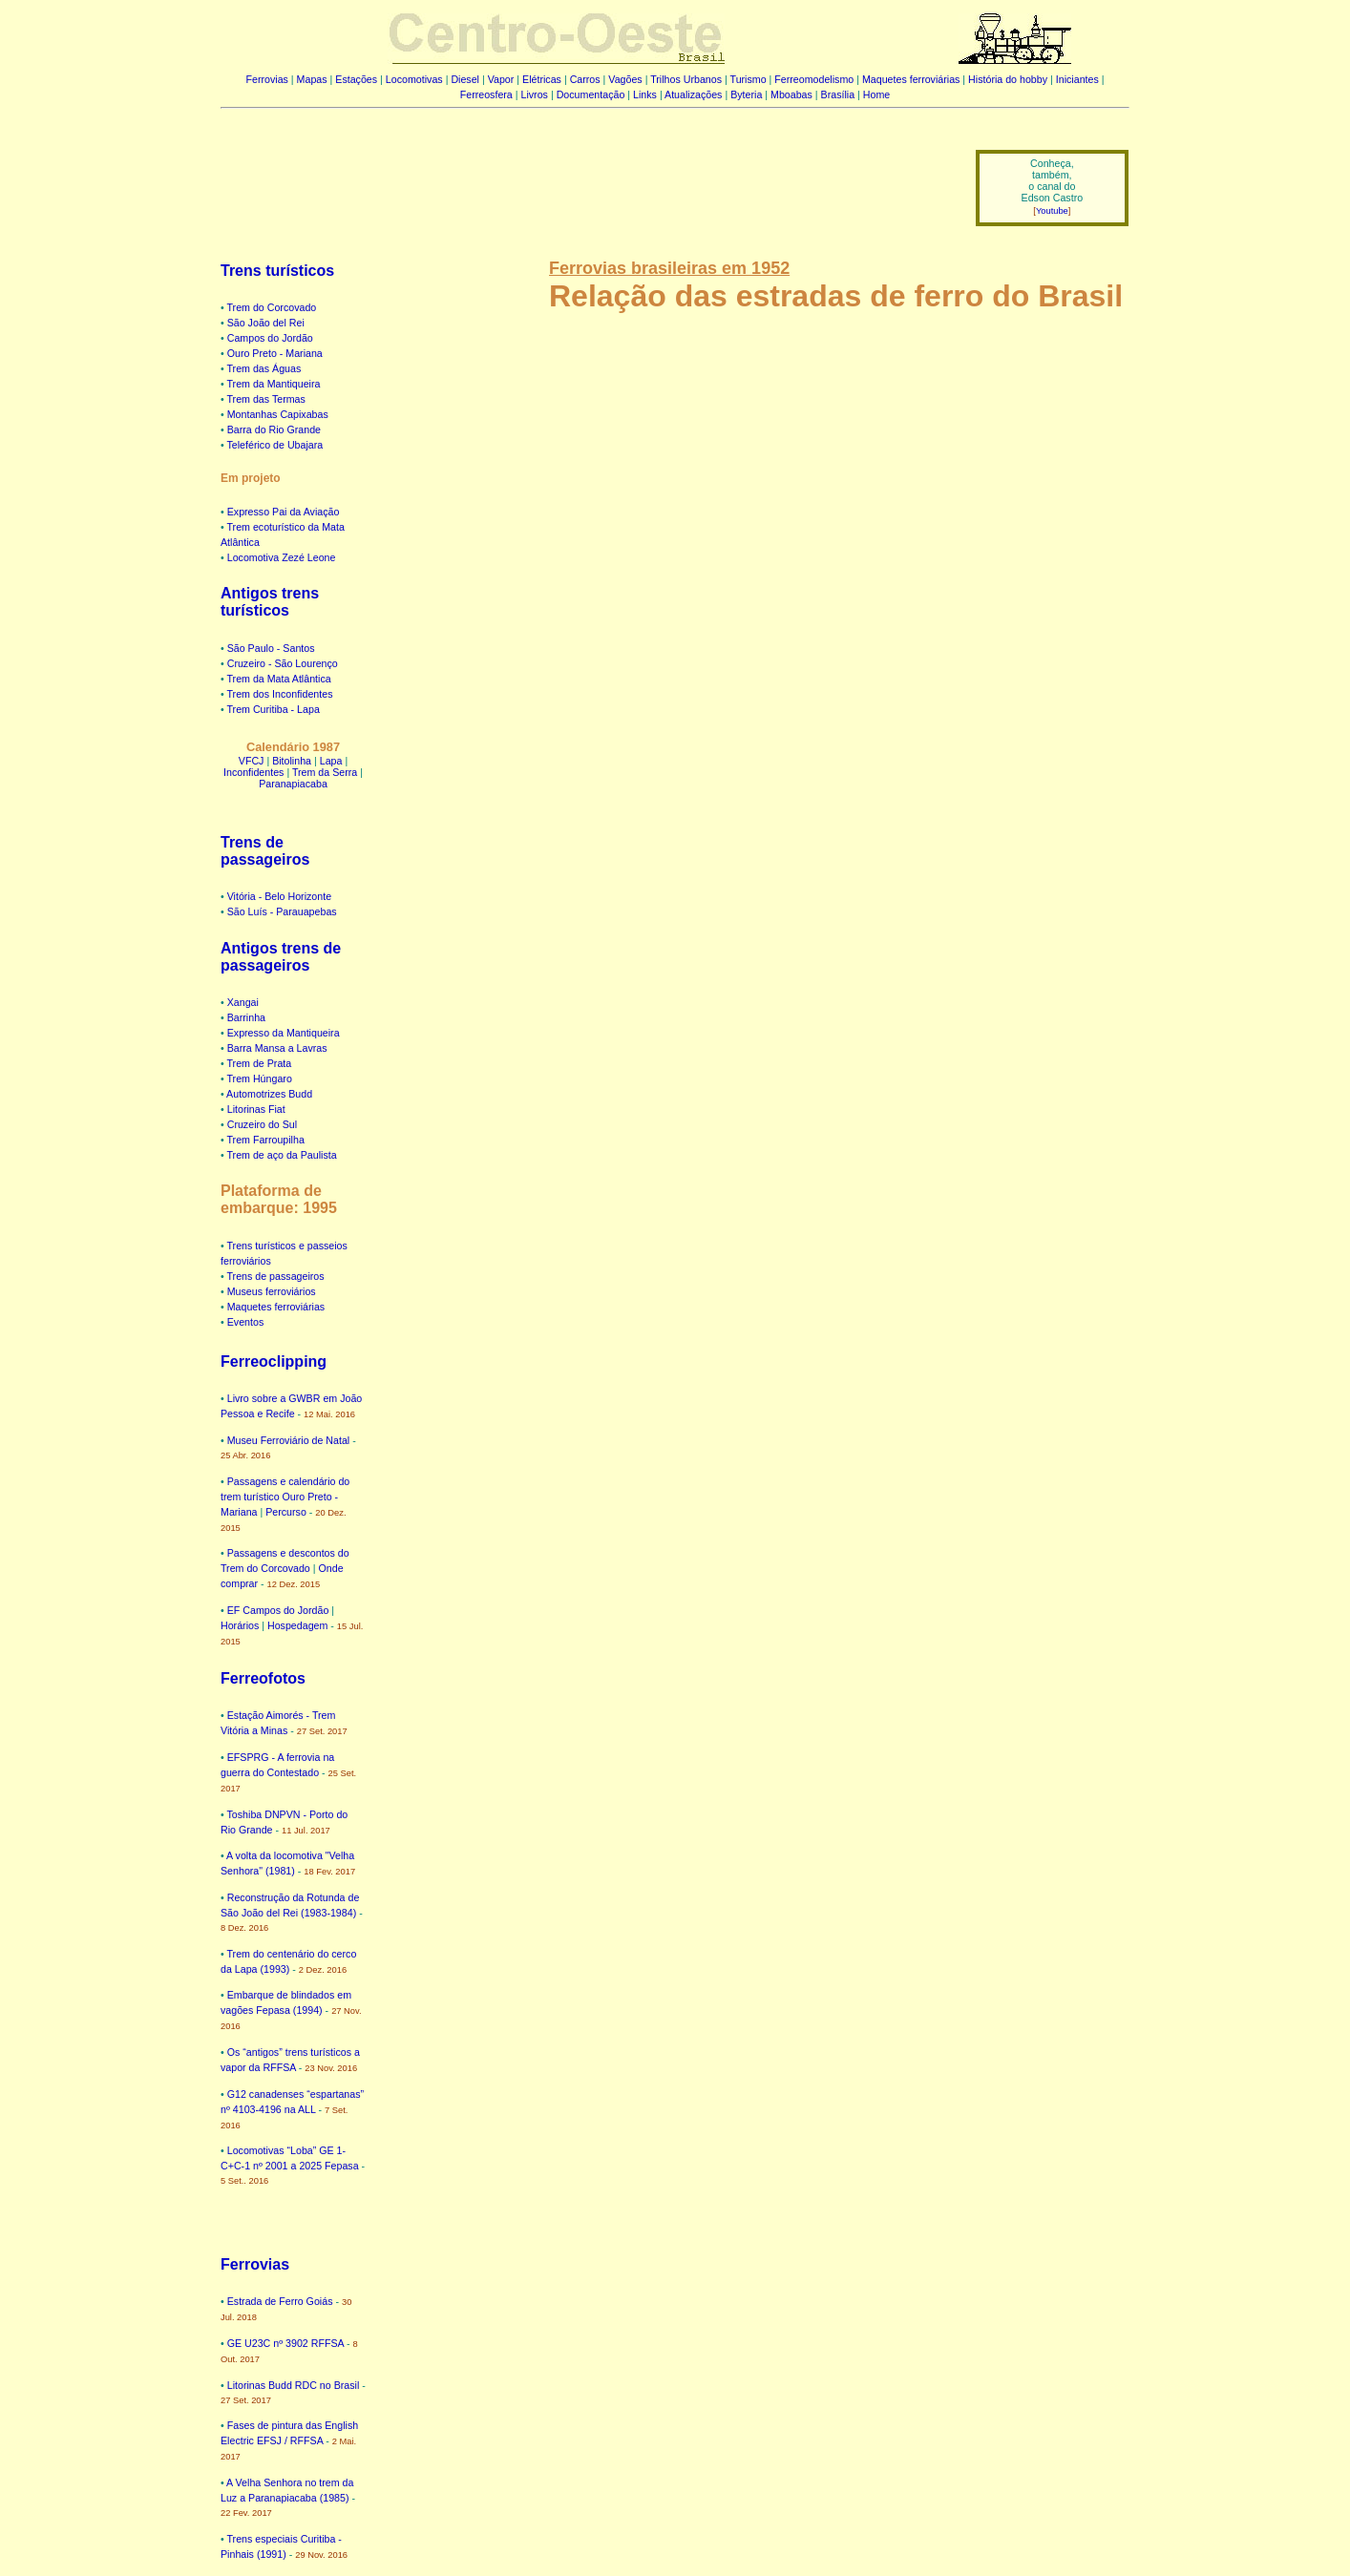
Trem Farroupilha (266, 1139)
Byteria (746, 94)
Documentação (591, 94)
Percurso (285, 1512)
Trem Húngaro (259, 1078)
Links (645, 94)
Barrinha (246, 1017)
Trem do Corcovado (272, 307)
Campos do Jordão (270, 338)
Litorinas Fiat (256, 1109)
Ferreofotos (263, 1678)
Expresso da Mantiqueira (283, 1032)
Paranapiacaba (293, 783)
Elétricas (541, 79)
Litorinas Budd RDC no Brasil (293, 2385)
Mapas (312, 79)
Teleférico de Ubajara (275, 444)
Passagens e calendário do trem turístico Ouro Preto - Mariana (285, 1497)
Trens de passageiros (265, 851)
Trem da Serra (324, 772)
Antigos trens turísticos (270, 601)
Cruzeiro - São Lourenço (282, 663)
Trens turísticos (277, 270)
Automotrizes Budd (269, 1094)
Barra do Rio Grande (274, 429)
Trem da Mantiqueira (274, 383)
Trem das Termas (266, 399)
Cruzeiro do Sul (262, 1124)
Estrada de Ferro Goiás (280, 2301)
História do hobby (1007, 79)
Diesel (465, 79)
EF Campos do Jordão (278, 1610)
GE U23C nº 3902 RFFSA (285, 2343)
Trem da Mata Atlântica (279, 678)
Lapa (331, 760)
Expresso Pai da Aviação (283, 511)
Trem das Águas (264, 368)
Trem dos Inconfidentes (280, 694)
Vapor (501, 79)
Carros (585, 79)
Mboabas (791, 94)
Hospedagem (297, 1625)
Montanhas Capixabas (277, 414)
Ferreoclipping (274, 1361)
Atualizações (693, 94)
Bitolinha (291, 760)
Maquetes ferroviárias (911, 79)
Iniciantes (1077, 79)
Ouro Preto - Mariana (275, 353)
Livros (534, 94)
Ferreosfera (486, 94)
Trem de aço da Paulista (282, 1155)
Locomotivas (414, 79)
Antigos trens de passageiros (281, 957)
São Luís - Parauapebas (282, 911)
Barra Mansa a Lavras (277, 1048)
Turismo (748, 79)
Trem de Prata (259, 1063)
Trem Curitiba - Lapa (273, 709)
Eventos (245, 1322)
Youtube (1052, 211)
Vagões (625, 79)
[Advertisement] (586, 175)
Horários (240, 1625)
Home (876, 94)
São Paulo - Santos (271, 648)
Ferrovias (266, 79)
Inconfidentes (253, 772)
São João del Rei (266, 322)
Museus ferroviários (271, 1291)
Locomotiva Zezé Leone (281, 557)
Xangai (243, 1002)
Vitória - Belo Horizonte (279, 896)
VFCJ (251, 760)
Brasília (838, 94)
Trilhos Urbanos (686, 79)
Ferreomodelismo (814, 79)
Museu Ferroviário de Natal (288, 1440)
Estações (356, 79)
